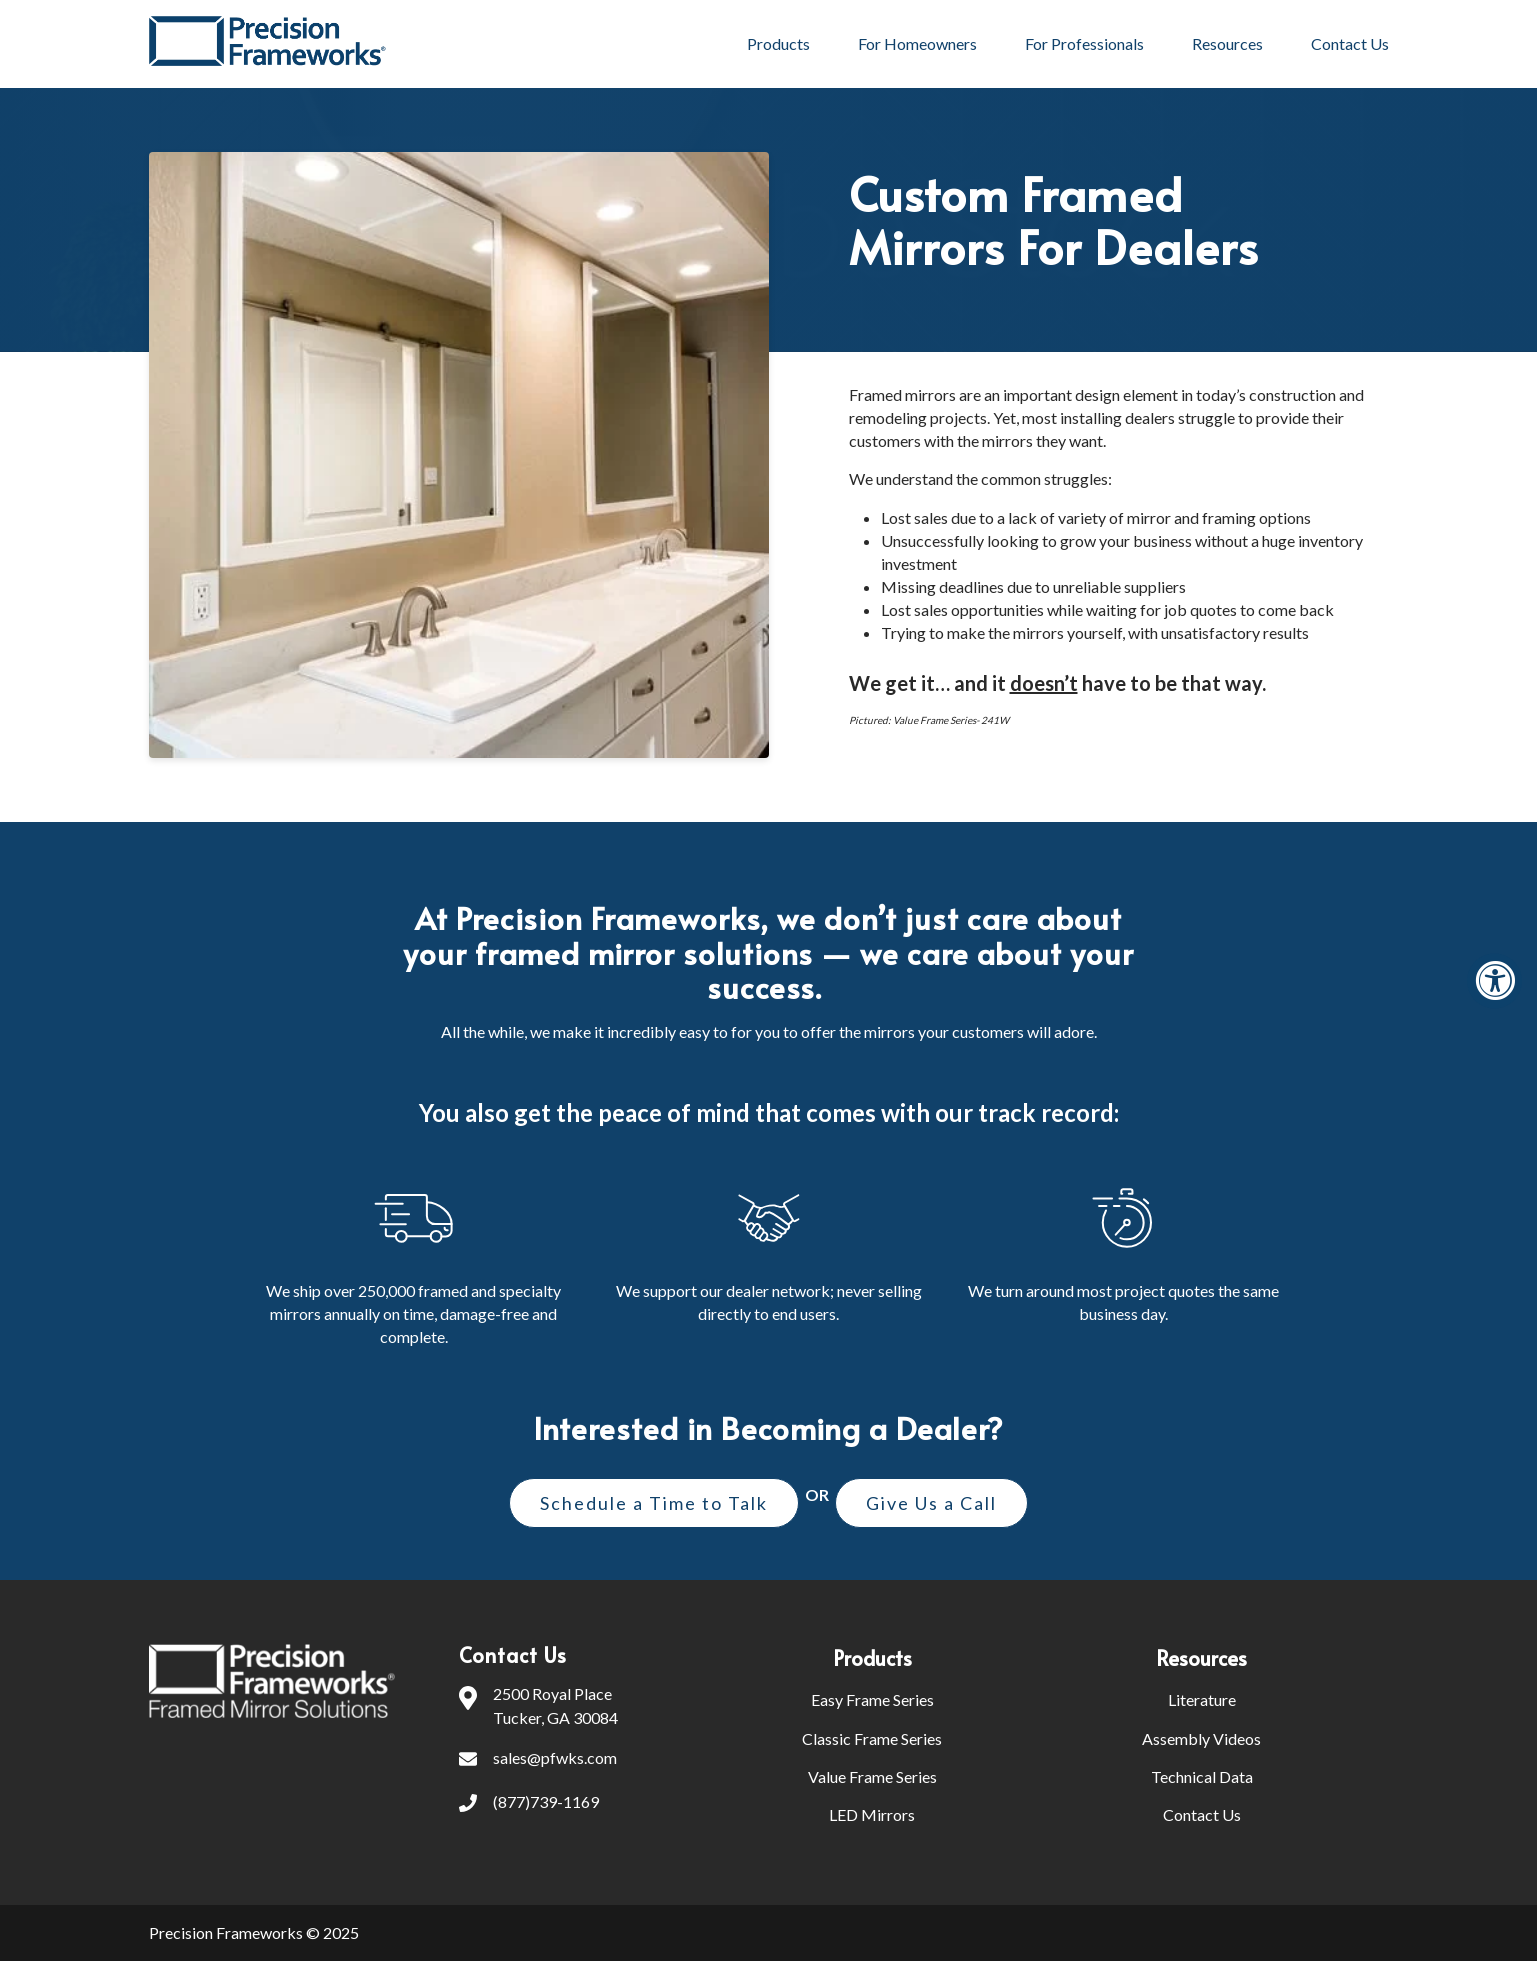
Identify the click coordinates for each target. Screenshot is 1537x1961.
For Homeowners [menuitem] (917, 43)
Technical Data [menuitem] (1202, 1776)
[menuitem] (976, 1658)
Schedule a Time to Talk (654, 1503)
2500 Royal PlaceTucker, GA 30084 (538, 1706)
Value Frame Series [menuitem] (872, 1776)
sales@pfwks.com (538, 1760)
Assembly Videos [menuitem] (1201, 1738)
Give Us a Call (931, 1503)
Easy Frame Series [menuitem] (872, 1699)
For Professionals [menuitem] (1084, 43)
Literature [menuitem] (1202, 1699)
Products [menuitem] (778, 43)
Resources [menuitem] (1227, 43)
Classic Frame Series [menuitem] (872, 1738)
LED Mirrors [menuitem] (872, 1814)
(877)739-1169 (529, 1804)
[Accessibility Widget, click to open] (1494, 980)
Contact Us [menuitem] (1350, 43)
